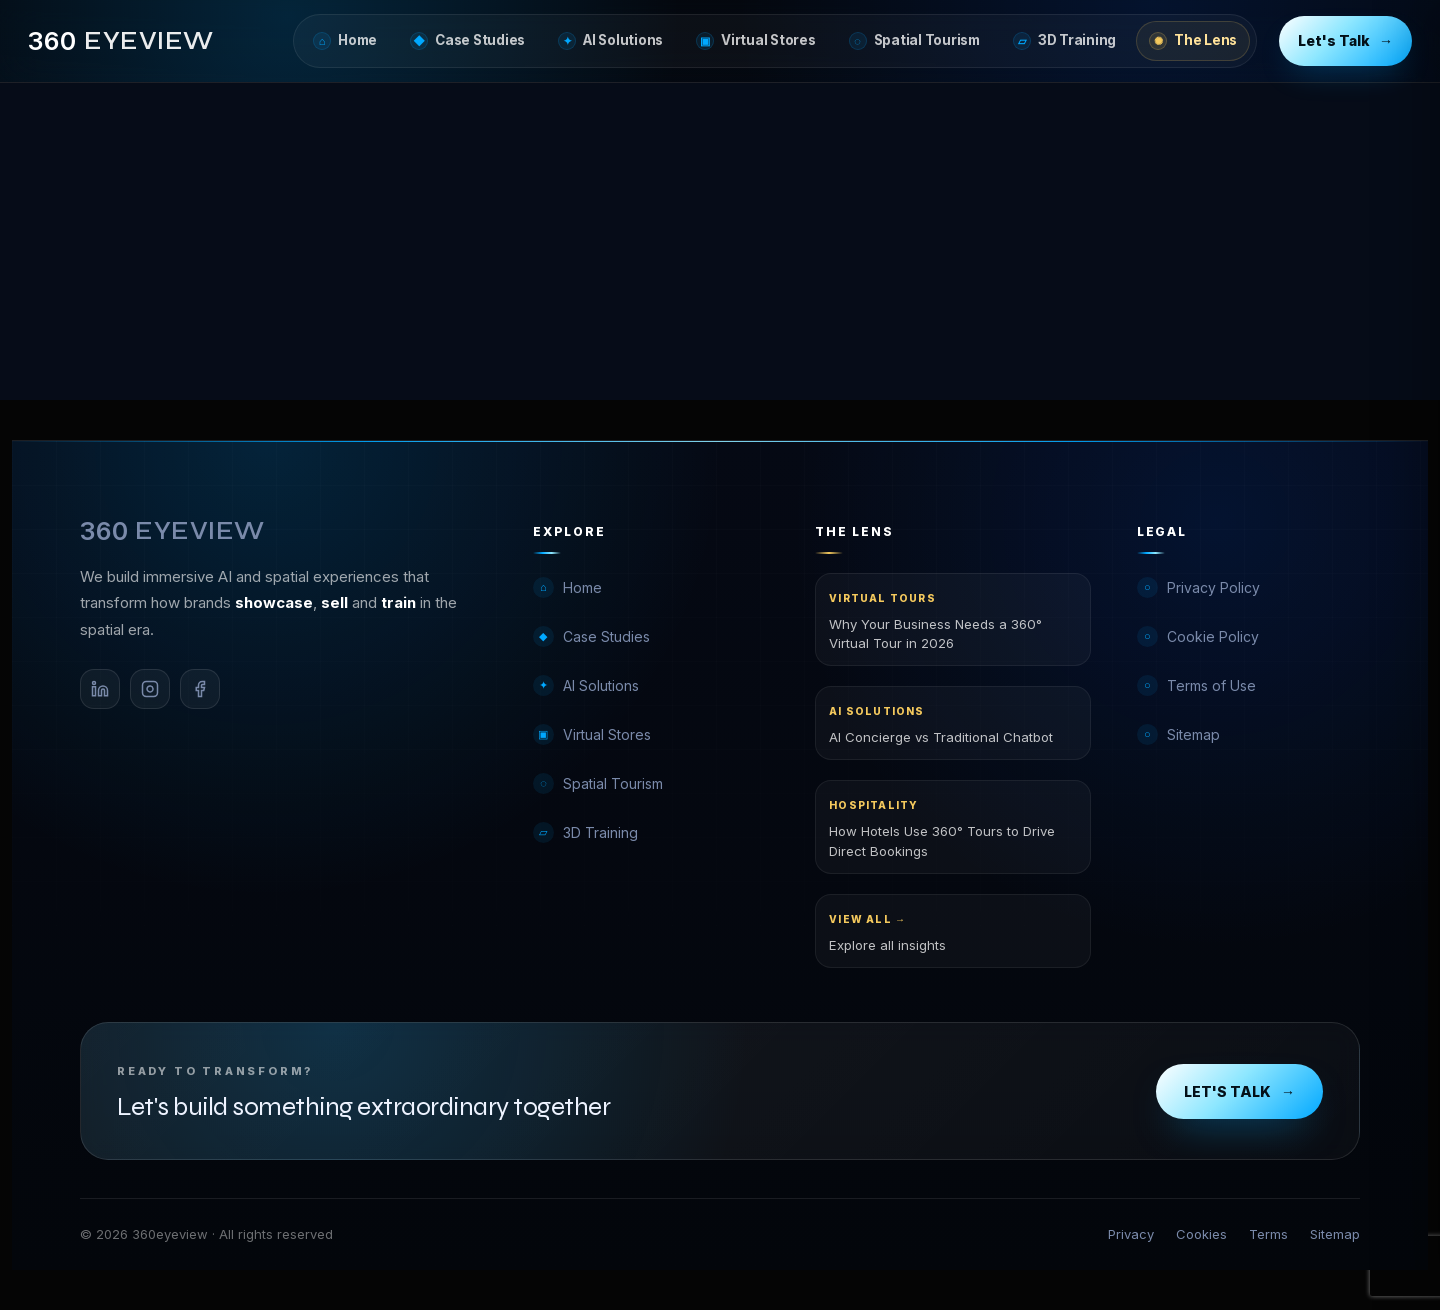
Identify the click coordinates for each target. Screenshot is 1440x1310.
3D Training (1064, 41)
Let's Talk (1345, 41)
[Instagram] (150, 689)
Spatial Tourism (914, 41)
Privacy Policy (1198, 587)
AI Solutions (610, 41)
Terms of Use (1196, 685)
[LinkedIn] (100, 689)
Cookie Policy (1198, 636)
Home (345, 41)
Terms (1268, 1234)
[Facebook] (200, 689)
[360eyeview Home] (121, 41)
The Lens (1193, 41)
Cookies (1201, 1234)
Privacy (1131, 1234)
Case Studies (467, 41)
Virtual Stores (756, 41)
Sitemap (1178, 734)
